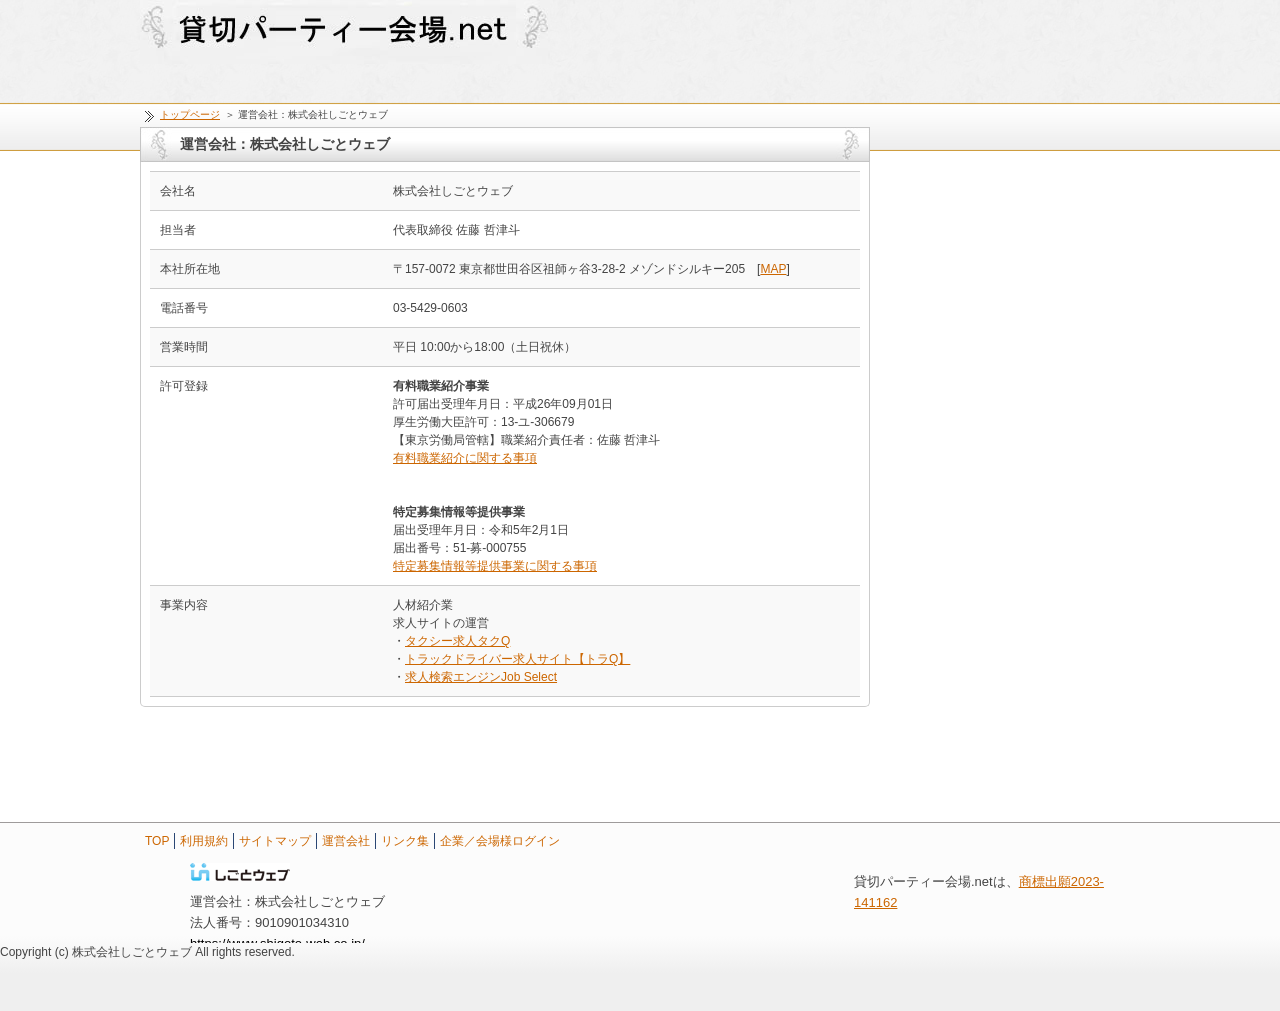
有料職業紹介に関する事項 (465, 458)
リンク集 (405, 841)
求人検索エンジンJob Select (481, 677)
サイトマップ (275, 841)
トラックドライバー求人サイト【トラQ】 (517, 659)
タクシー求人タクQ (457, 641)
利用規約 (204, 841)
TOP (157, 841)
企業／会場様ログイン (500, 841)
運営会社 (346, 841)
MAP (773, 269)
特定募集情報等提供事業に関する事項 (495, 566)
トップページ (190, 114)
